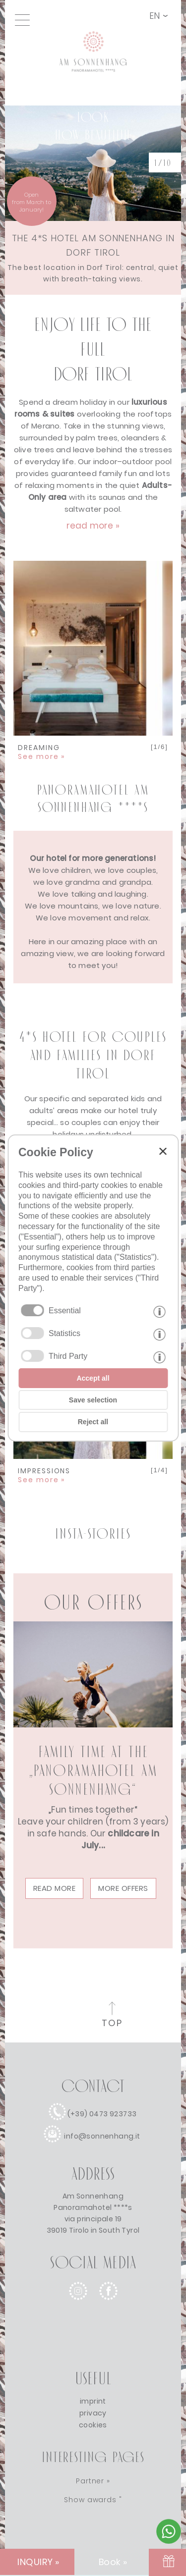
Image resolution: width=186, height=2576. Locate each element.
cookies (93, 2425)
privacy (93, 2413)
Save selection (93, 1400)
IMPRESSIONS (44, 1475)
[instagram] (78, 2307)
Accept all (92, 1378)
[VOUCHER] (167, 2562)
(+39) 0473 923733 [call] (102, 2114)
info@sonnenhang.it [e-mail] (102, 2136)
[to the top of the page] (112, 2016)
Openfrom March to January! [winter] (31, 202)
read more (54, 1888)
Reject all (93, 1422)
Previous (28, 639)
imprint (93, 2401)
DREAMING (41, 752)
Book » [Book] (113, 2562)
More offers (123, 1888)
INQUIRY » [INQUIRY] (38, 2562)
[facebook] (108, 2307)
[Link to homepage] (93, 85)
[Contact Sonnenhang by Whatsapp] (168, 2541)
